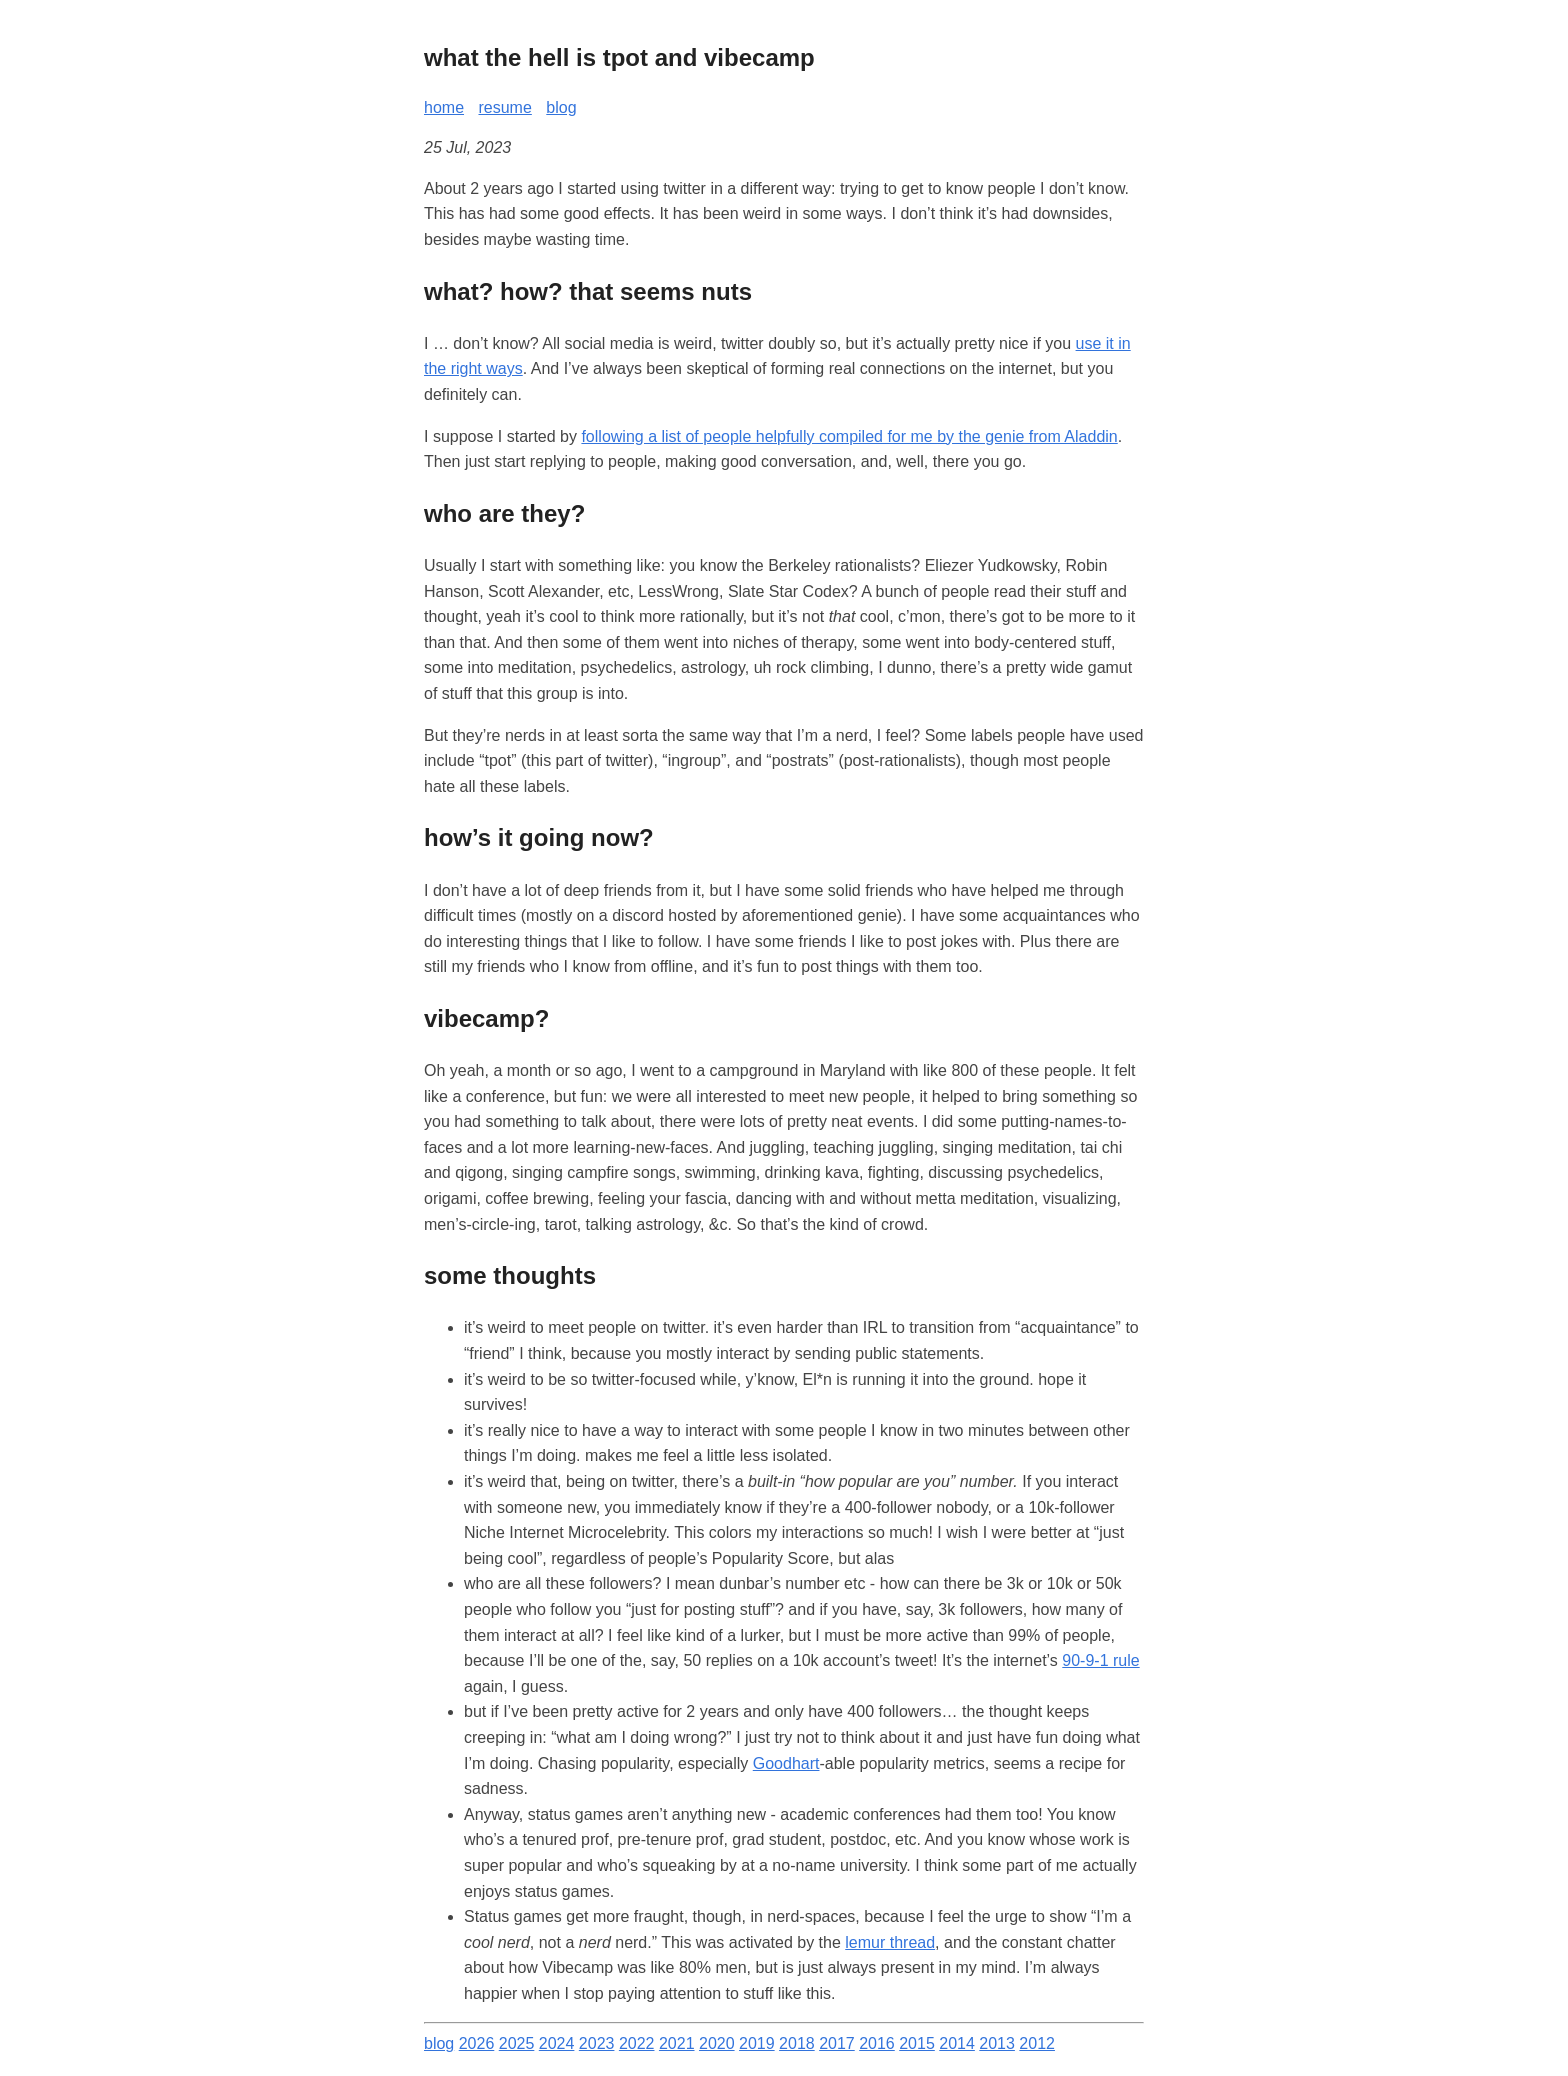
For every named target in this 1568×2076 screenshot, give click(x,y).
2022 (637, 2043)
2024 (557, 2043)
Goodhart (786, 1763)
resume (504, 107)
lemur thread (890, 1942)
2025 (517, 2043)
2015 (917, 2043)
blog (561, 107)
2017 (837, 2043)
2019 (757, 2043)
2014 (957, 2043)
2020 (717, 2043)
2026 (477, 2043)
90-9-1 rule (1100, 1660)
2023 (597, 2043)
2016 (877, 2043)
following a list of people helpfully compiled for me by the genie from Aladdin (849, 436)
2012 (1037, 2043)
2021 (677, 2043)
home (444, 107)
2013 (997, 2043)
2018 (797, 2043)
